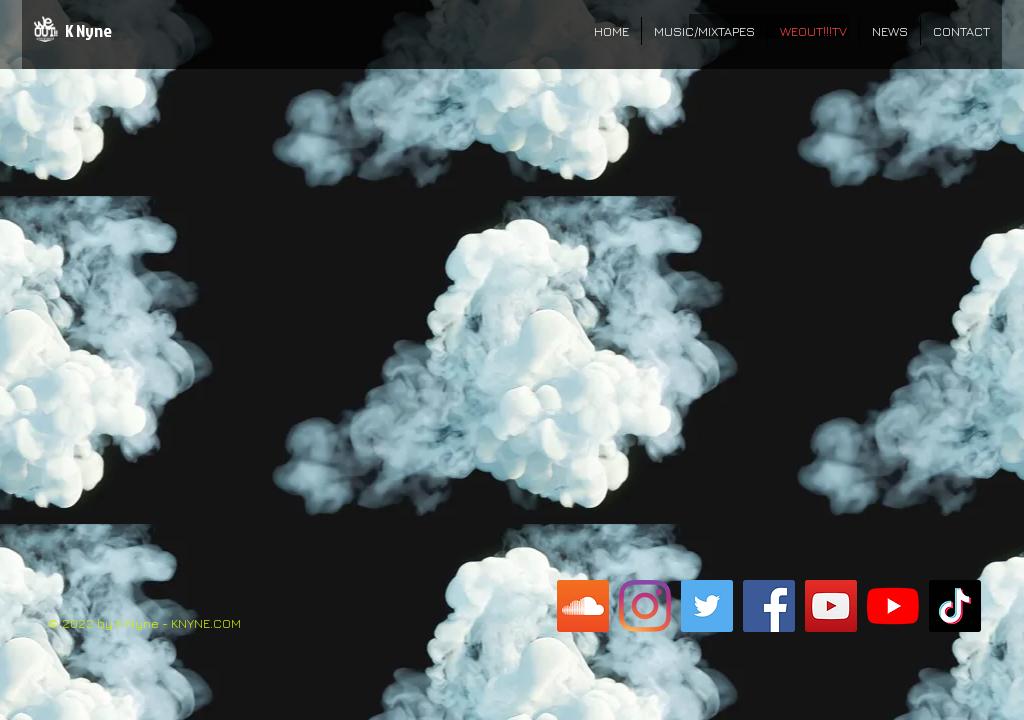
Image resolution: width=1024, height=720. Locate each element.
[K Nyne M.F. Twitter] (707, 606)
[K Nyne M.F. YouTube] (893, 606)
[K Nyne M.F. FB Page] (769, 606)
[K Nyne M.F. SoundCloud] (583, 606)
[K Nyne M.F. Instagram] (645, 606)
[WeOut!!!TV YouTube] (831, 606)
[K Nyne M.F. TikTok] (955, 606)
